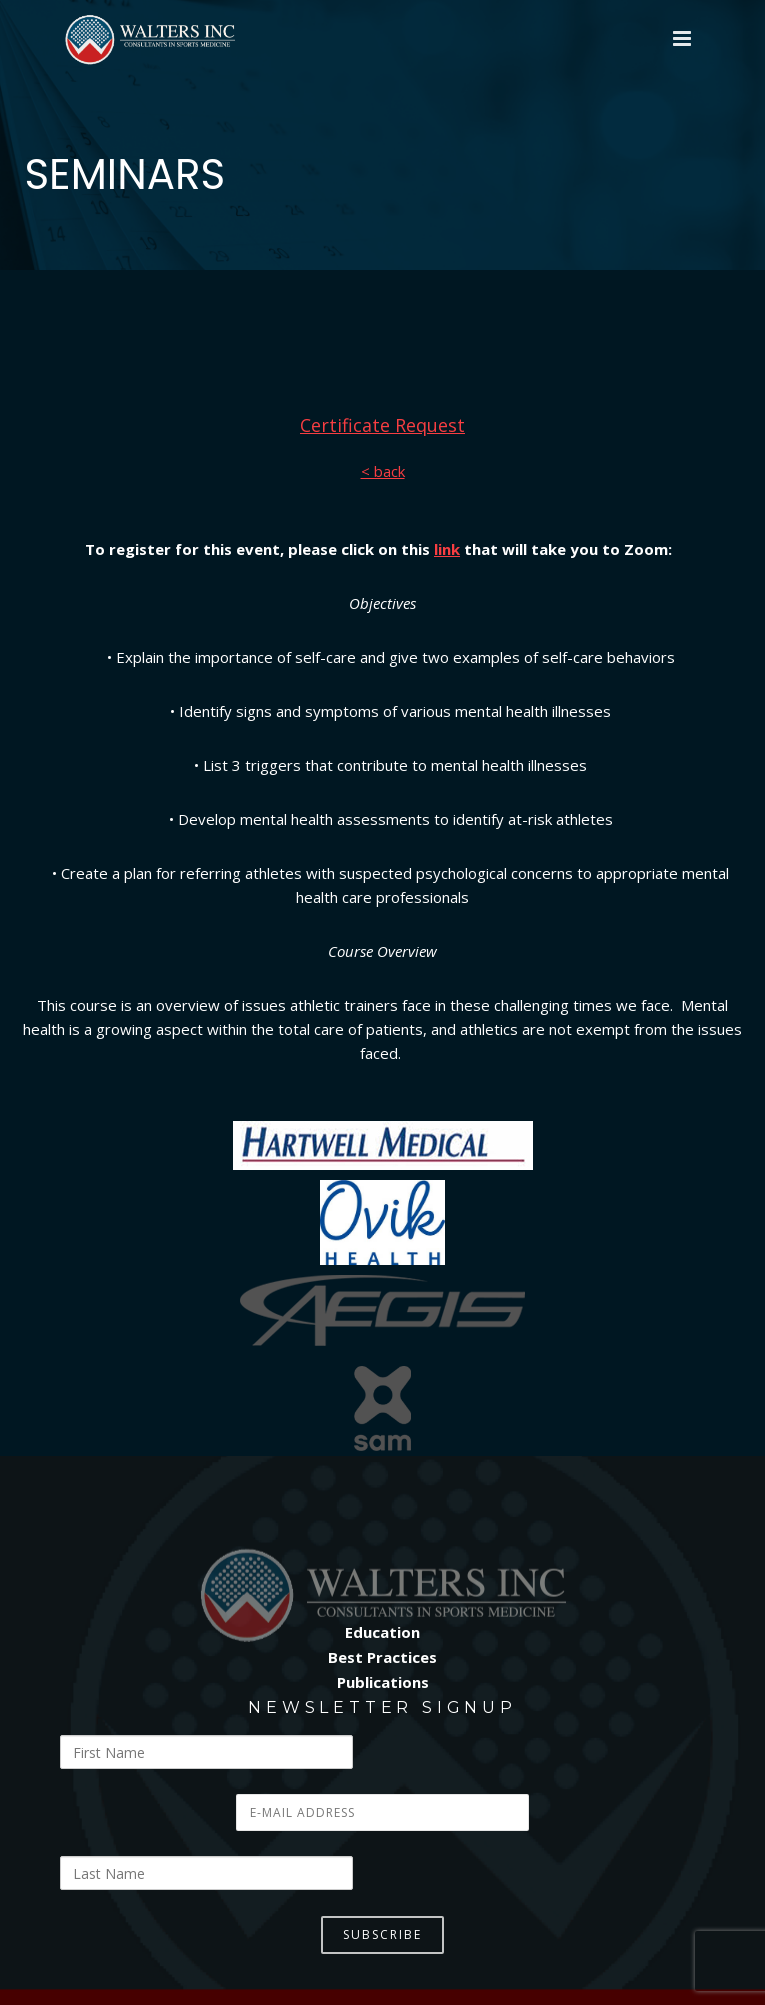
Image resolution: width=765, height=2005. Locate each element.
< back (383, 471)
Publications (383, 1682)
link (447, 549)
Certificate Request (382, 425)
